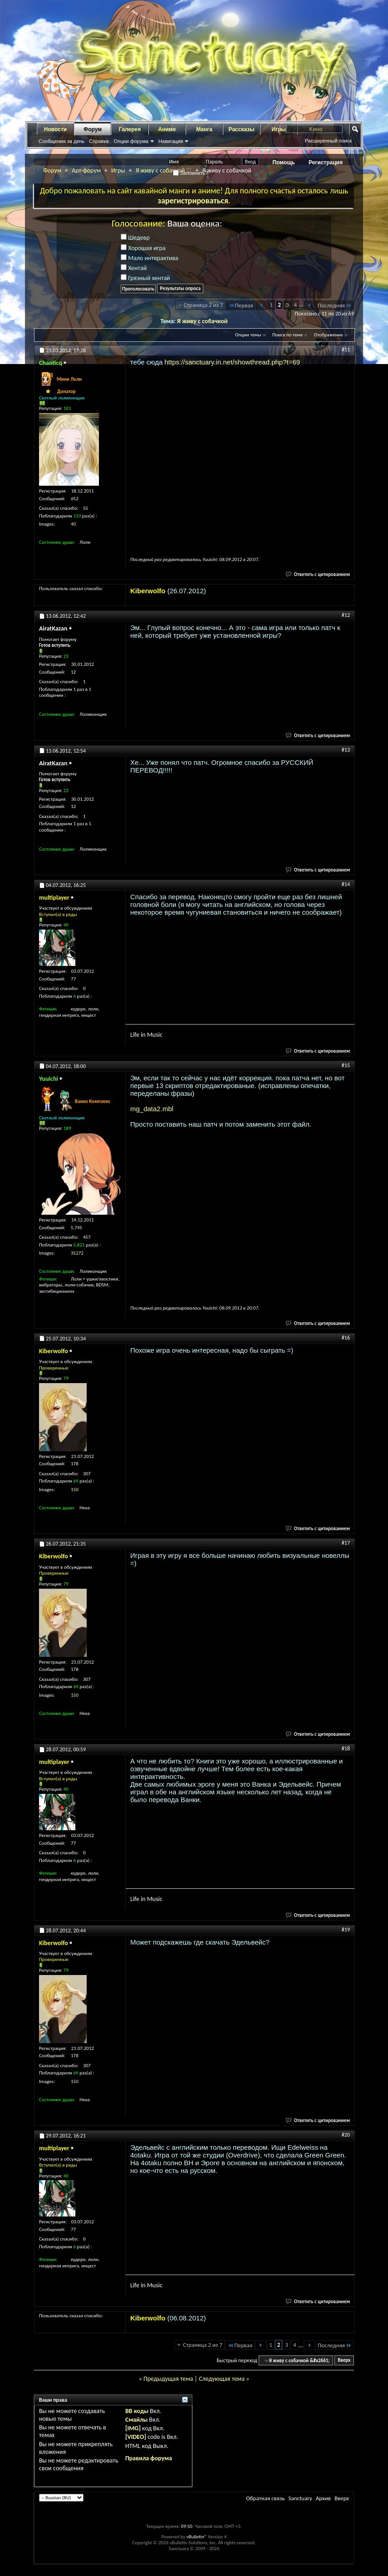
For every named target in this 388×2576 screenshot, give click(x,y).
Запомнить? (190, 173)
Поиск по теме (287, 335)
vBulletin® (197, 2537)
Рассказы (242, 129)
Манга (204, 129)
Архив (323, 2498)
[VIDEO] (135, 2437)
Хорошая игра (143, 248)
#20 (346, 2135)
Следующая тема (222, 2379)
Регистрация (326, 162)
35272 (77, 1253)
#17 (346, 1543)
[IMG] (133, 2428)
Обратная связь (265, 2498)
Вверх (344, 2361)
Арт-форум (86, 170)
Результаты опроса (180, 288)
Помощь (284, 162)
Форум (92, 129)
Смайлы (136, 2419)
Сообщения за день (61, 141)
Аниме (167, 129)
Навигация (170, 141)
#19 (346, 1929)
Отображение (328, 335)
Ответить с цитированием (318, 574)
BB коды (136, 2411)
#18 (346, 1748)
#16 (346, 1338)
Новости (55, 129)
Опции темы (248, 335)
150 (75, 1489)
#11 (346, 349)
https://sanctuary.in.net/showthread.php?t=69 (232, 362)
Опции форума (130, 141)
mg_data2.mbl (151, 1109)
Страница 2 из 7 (203, 304)
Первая (240, 305)
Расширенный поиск (328, 140)
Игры (118, 170)
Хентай (134, 268)
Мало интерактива (149, 258)
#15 (346, 1065)
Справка (98, 141)
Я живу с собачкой (202, 321)
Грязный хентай (145, 278)
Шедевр (135, 237)
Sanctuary (300, 2498)
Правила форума (148, 2458)
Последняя (335, 305)
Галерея (130, 129)
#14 (346, 884)
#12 (346, 615)
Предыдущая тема (168, 2379)
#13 (346, 750)
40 (73, 524)
